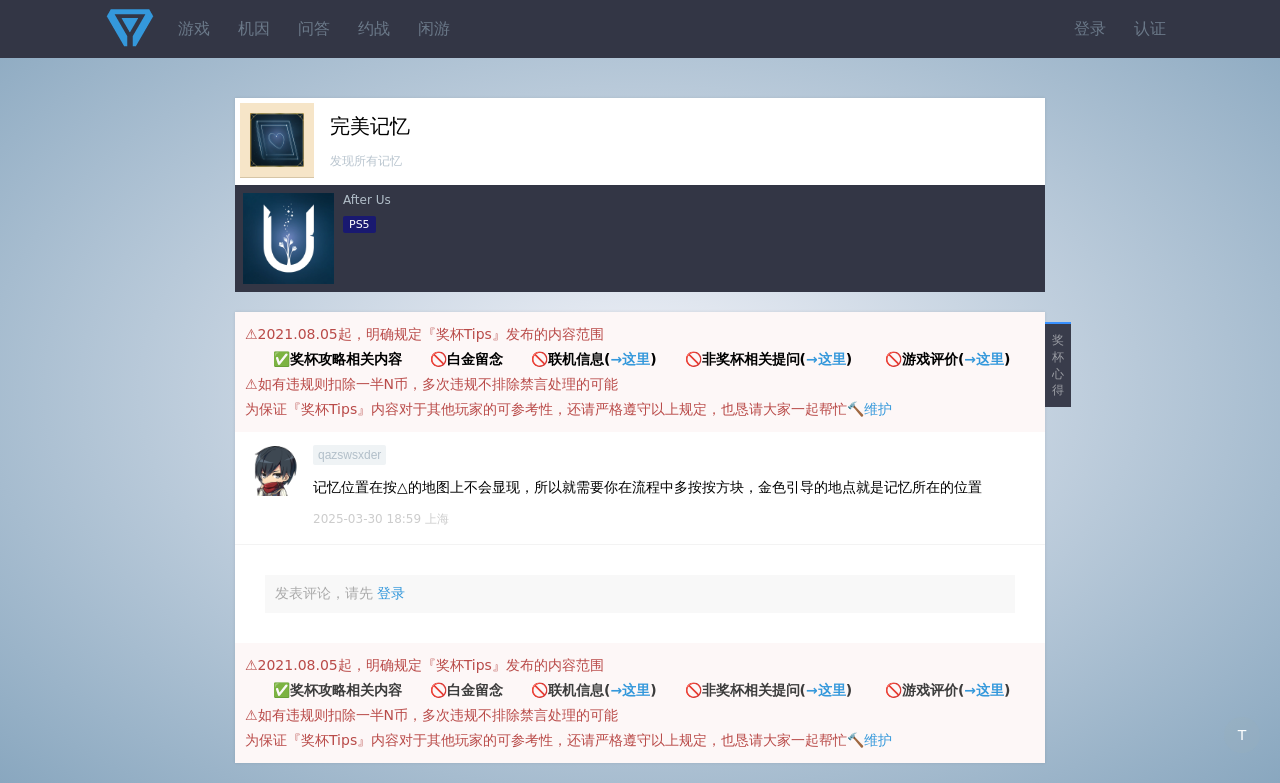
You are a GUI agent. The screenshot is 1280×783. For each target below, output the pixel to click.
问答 (314, 28)
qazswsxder (349, 455)
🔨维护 (869, 409)
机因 (254, 28)
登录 (1090, 28)
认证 (1150, 28)
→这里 (630, 359)
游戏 (194, 28)
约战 (374, 28)
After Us (367, 200)
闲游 (434, 28)
